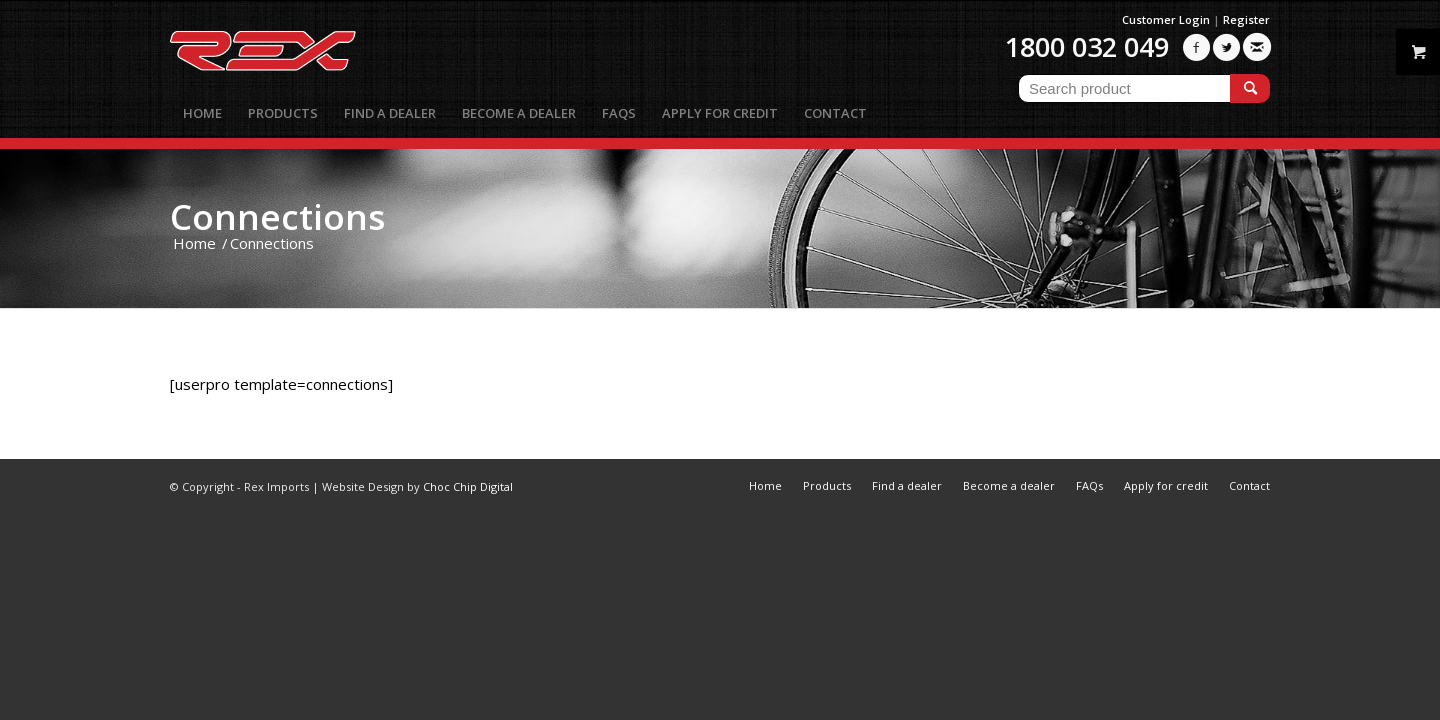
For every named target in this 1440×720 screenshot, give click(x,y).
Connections (277, 216)
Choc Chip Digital (468, 486)
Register (1246, 19)
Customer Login (1166, 19)
